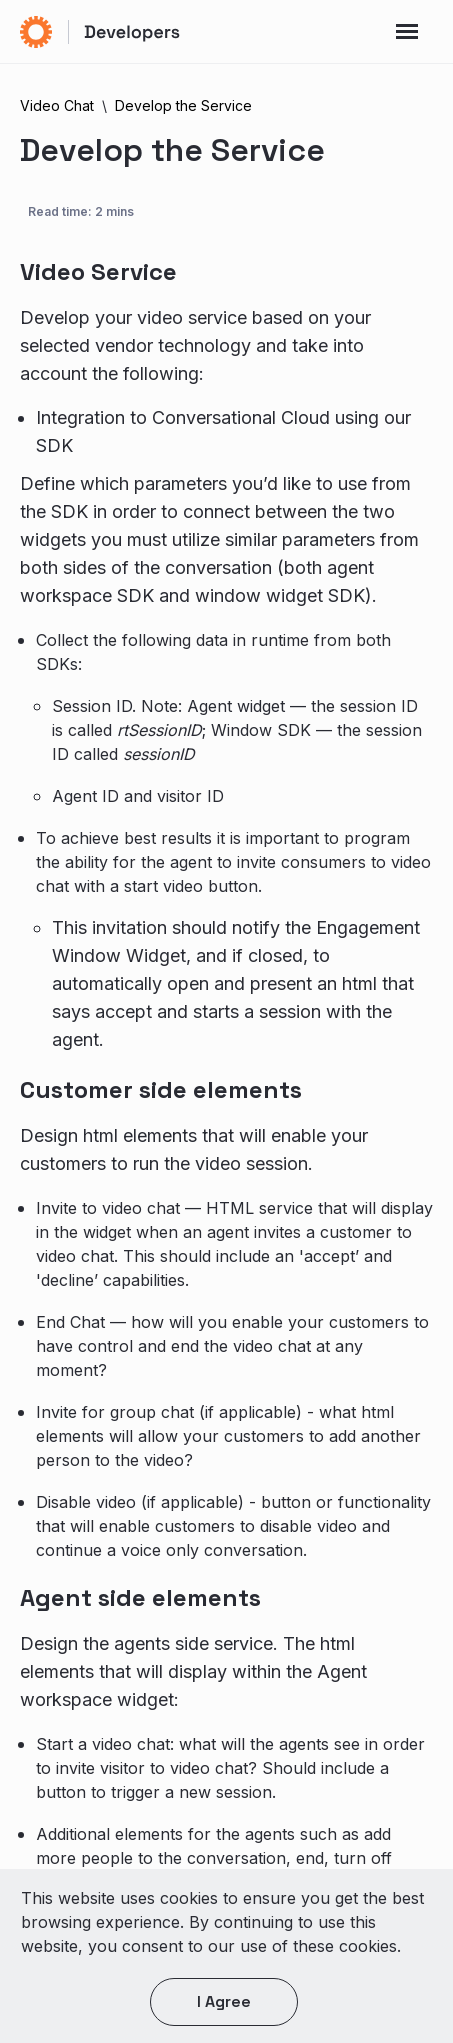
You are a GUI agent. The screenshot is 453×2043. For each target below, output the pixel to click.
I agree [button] (224, 2001)
